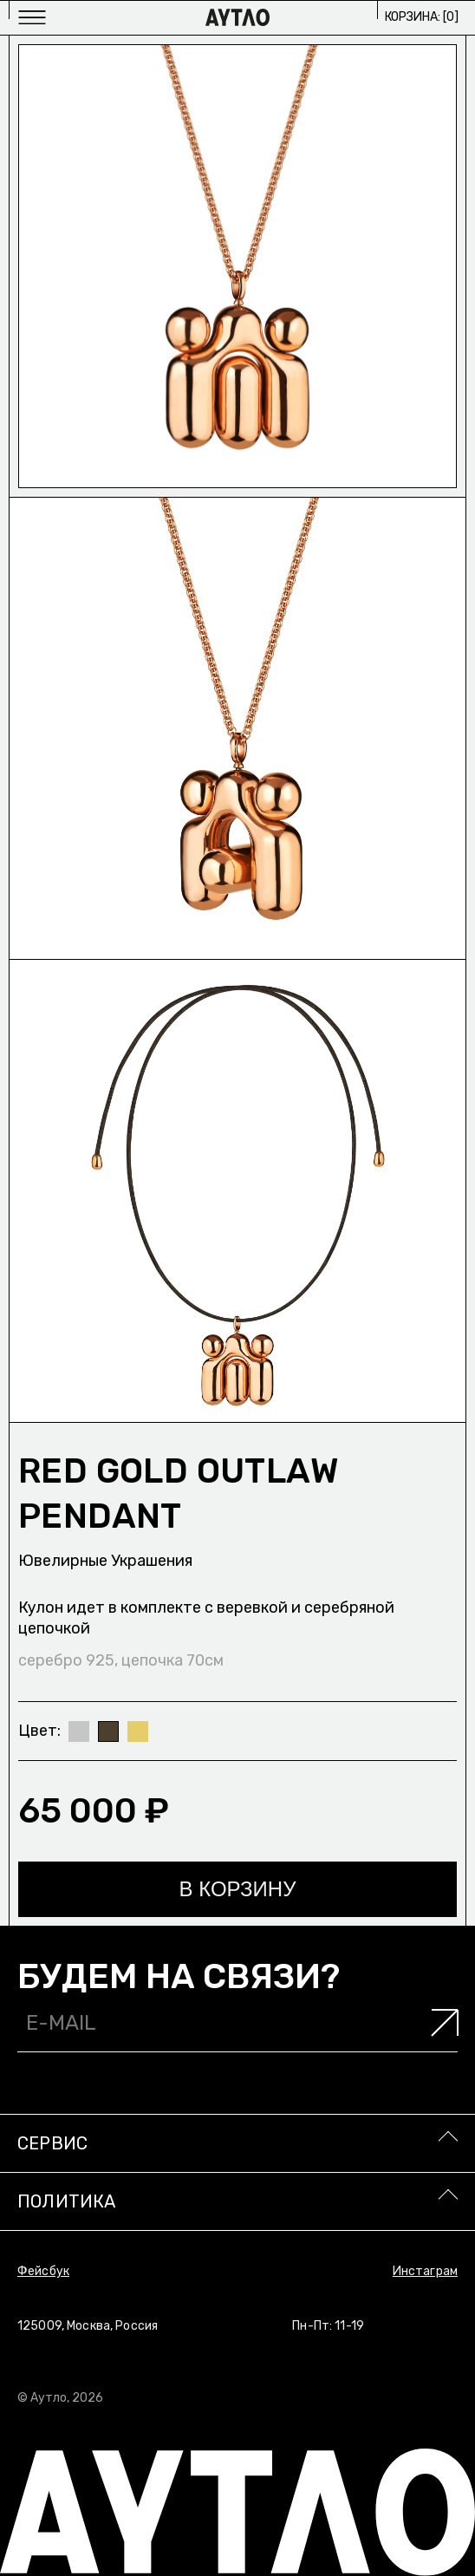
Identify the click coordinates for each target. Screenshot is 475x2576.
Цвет (37, 1730)
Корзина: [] (422, 17)
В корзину (237, 1889)
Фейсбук (43, 2271)
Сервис (52, 2143)
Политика (66, 2201)
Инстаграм (425, 2271)
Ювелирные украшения (105, 1560)
